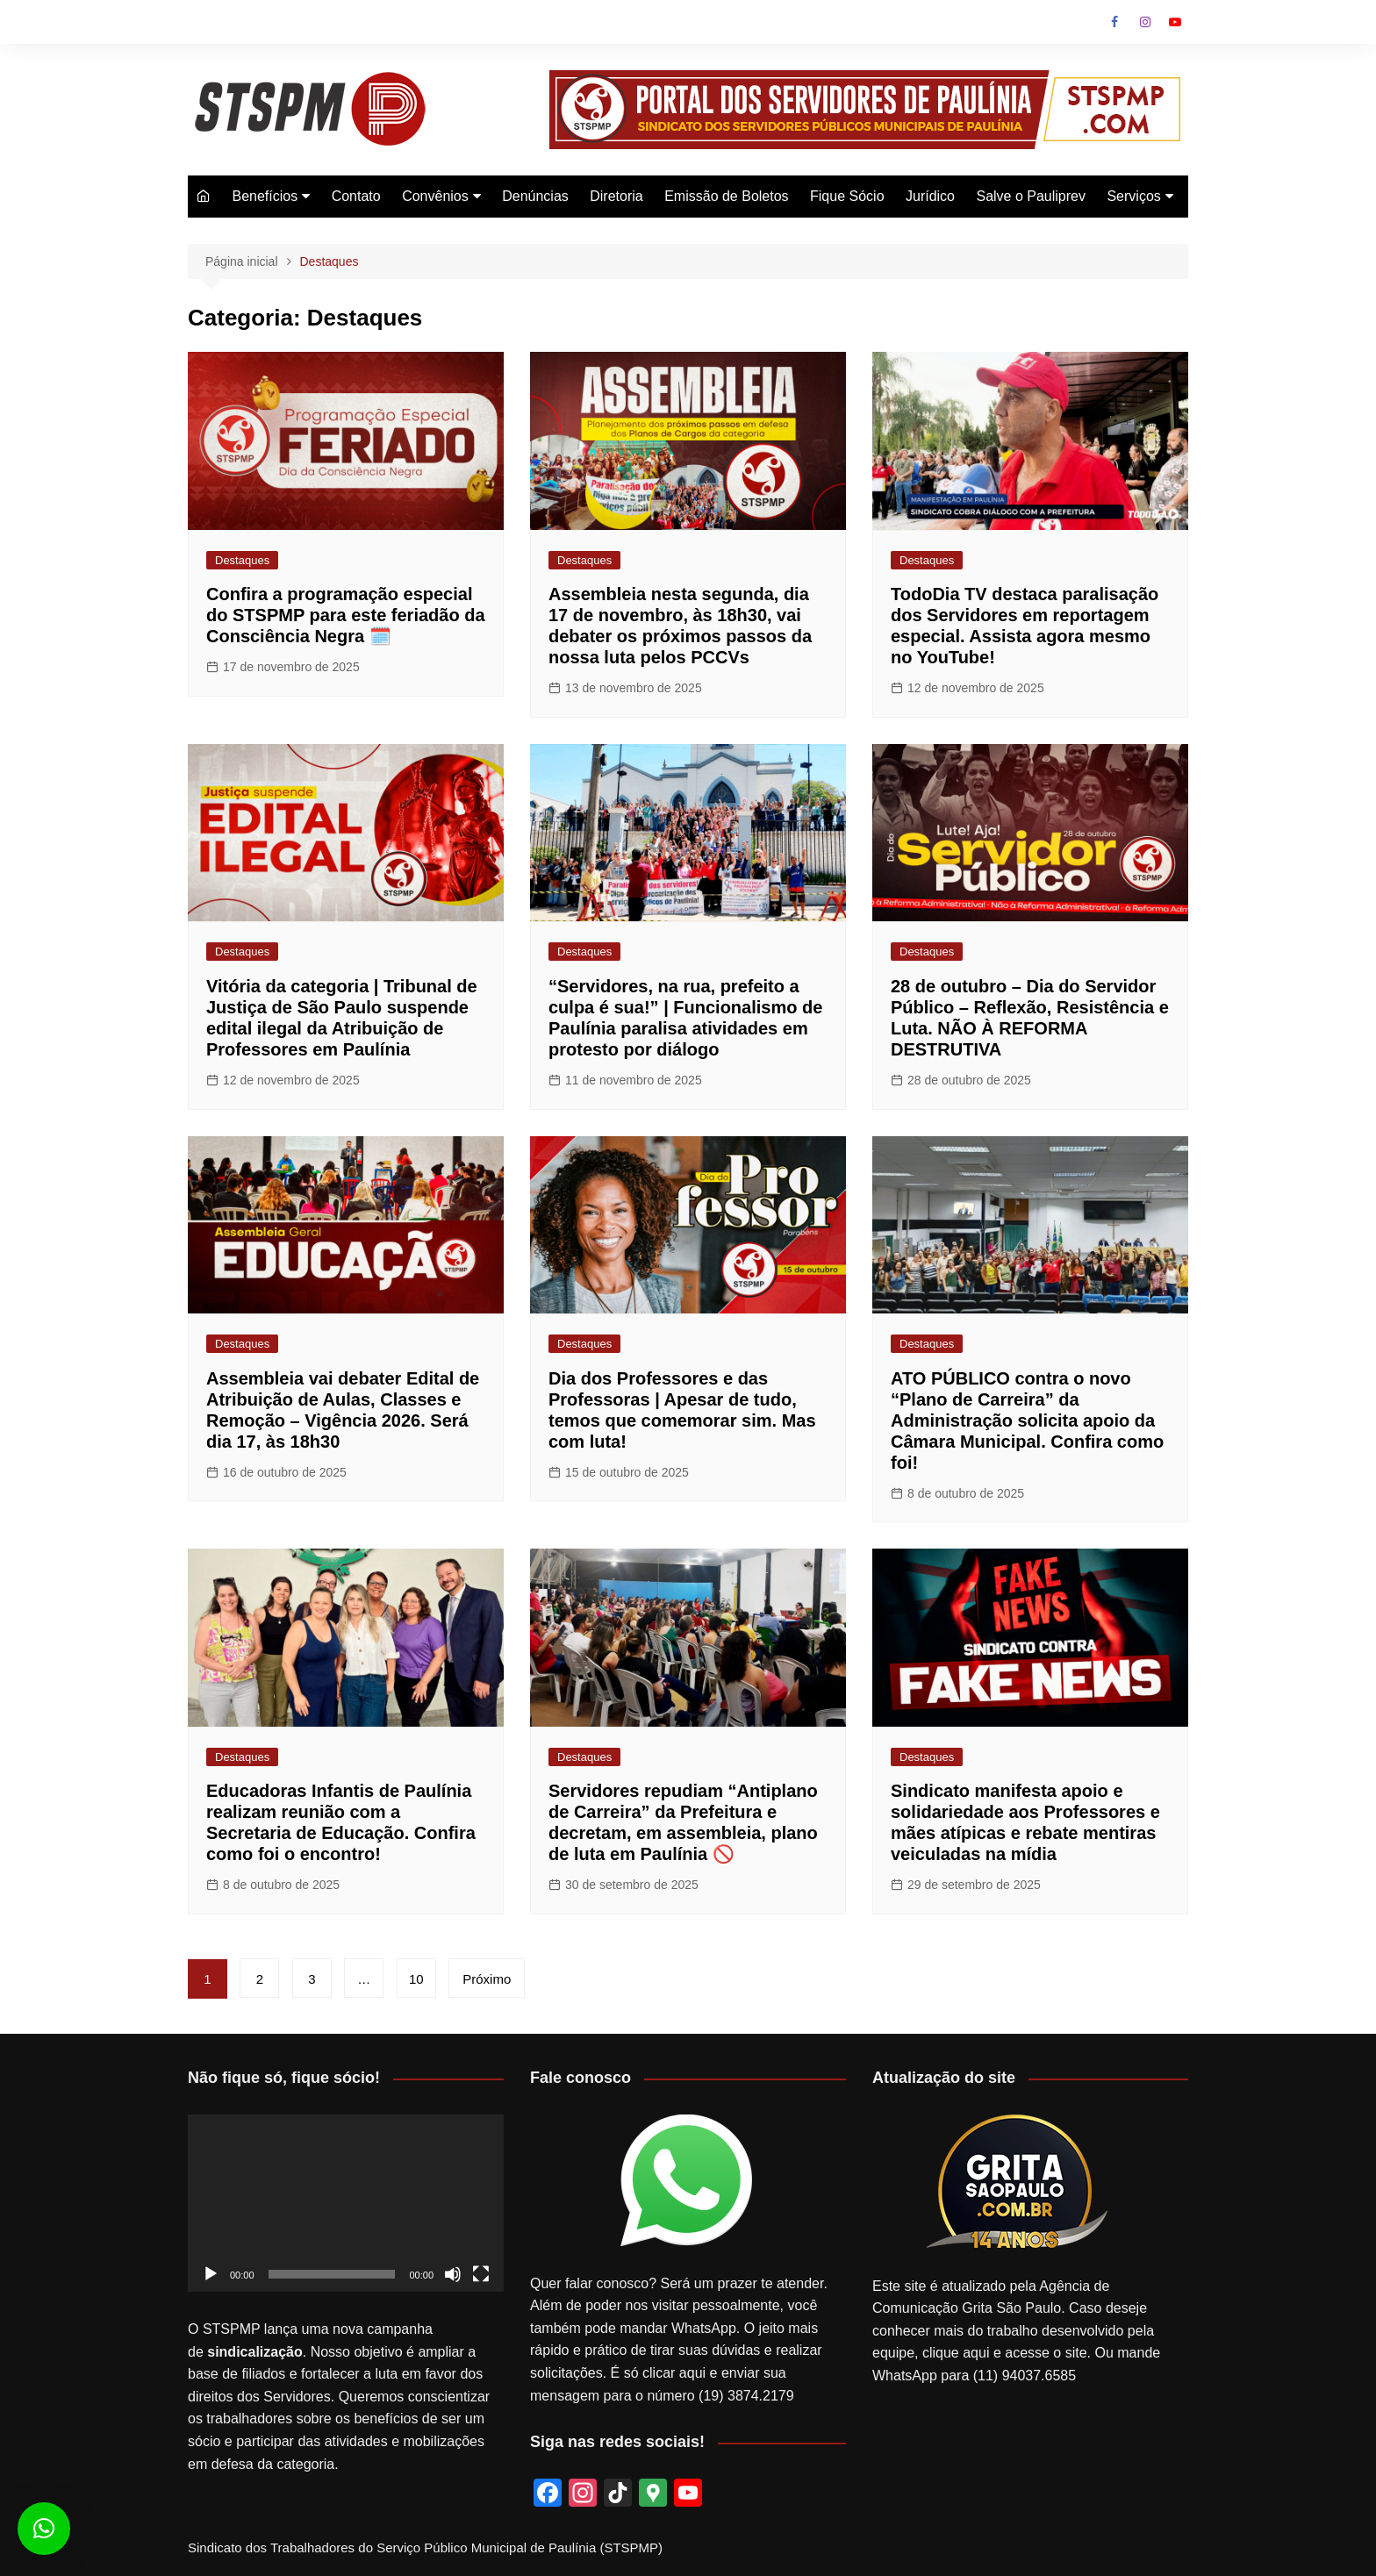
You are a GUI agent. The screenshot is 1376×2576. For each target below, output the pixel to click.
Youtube (1175, 22)
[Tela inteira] (481, 2274)
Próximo (486, 1978)
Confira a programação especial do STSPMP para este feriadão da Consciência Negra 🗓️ (345, 615)
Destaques (242, 560)
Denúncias (535, 196)
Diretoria (616, 196)
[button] (44, 2528)
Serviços (1133, 196)
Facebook (1114, 22)
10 (416, 1978)
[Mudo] (453, 2274)
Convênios (435, 196)
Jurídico (930, 196)
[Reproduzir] (210, 2274)
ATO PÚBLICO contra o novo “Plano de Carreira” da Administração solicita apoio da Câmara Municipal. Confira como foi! (1027, 1420)
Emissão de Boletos (726, 196)
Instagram (1145, 22)
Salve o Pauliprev (1031, 196)
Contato (356, 196)
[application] (346, 2203)
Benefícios (264, 196)
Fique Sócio (847, 196)
